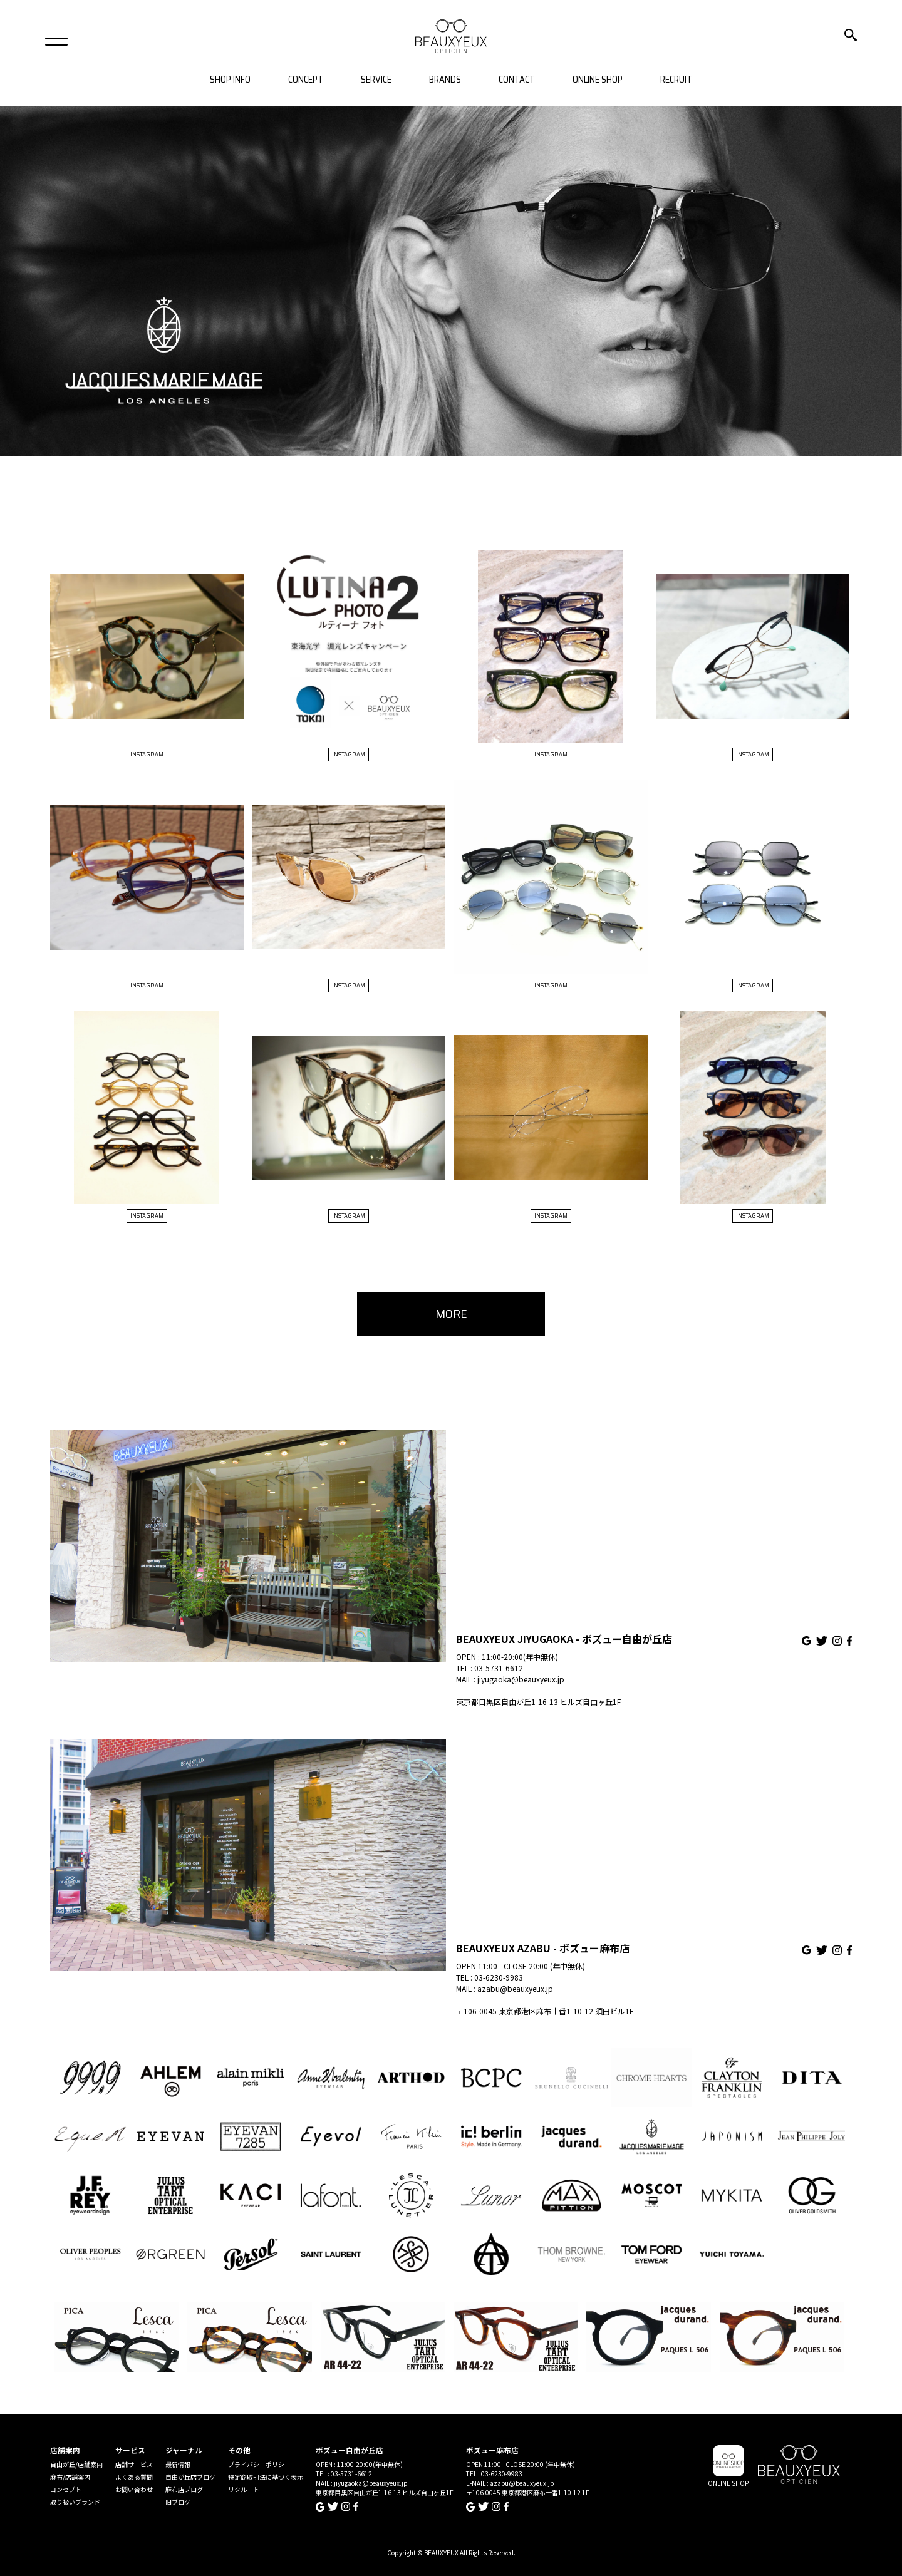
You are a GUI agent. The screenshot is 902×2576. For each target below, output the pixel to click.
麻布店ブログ (184, 2489)
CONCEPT (305, 80)
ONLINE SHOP (598, 80)
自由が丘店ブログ (190, 2476)
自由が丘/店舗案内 (76, 2464)
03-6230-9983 (498, 1977)
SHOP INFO (230, 80)
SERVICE (376, 80)
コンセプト (65, 2489)
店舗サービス (134, 2464)
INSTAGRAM (146, 754)
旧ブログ (177, 2501)
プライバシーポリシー (259, 2464)
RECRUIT (676, 80)
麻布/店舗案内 (70, 2476)
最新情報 (177, 2464)
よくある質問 (134, 2476)
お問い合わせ (134, 2489)
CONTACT (517, 80)
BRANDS (445, 80)
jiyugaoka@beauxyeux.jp (520, 1679)
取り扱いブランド (75, 2501)
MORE (451, 1314)
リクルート (243, 2489)
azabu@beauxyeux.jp (515, 1988)
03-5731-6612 (498, 1667)
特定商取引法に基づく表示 (265, 2476)
